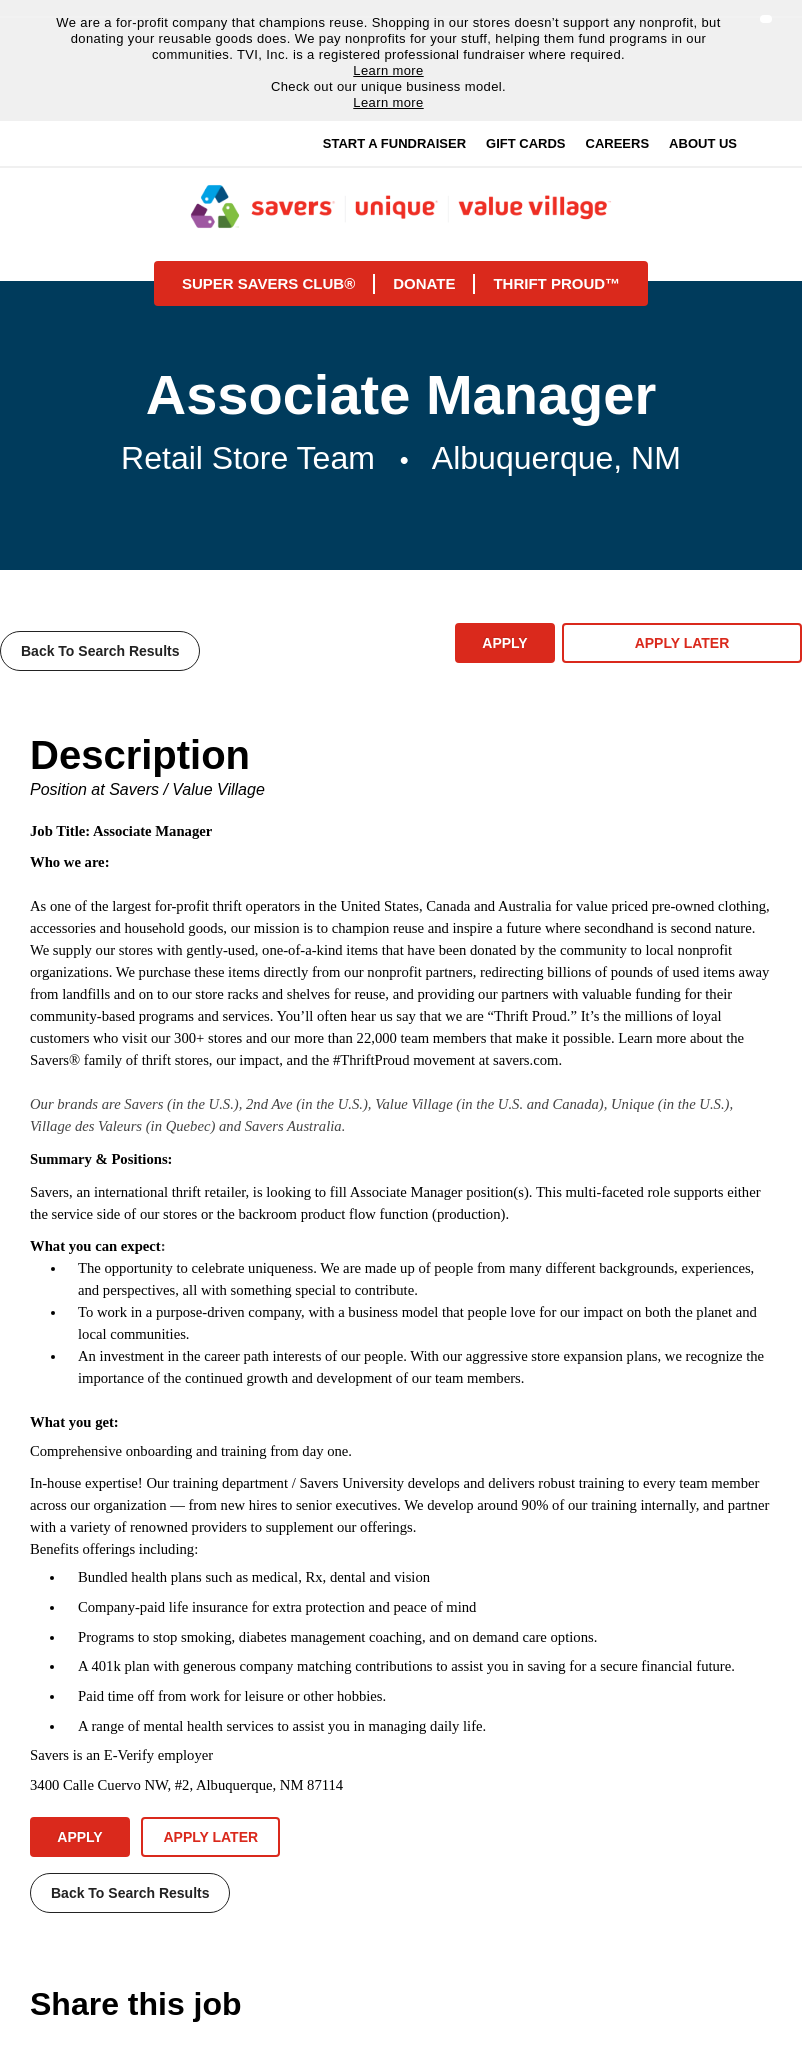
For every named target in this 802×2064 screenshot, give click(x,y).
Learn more (388, 70)
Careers (618, 143)
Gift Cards (525, 143)
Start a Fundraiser (394, 143)
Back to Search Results (100, 651)
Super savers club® (268, 283)
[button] (766, 19)
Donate (424, 283)
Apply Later (682, 643)
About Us (703, 143)
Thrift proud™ (556, 283)
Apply (504, 643)
